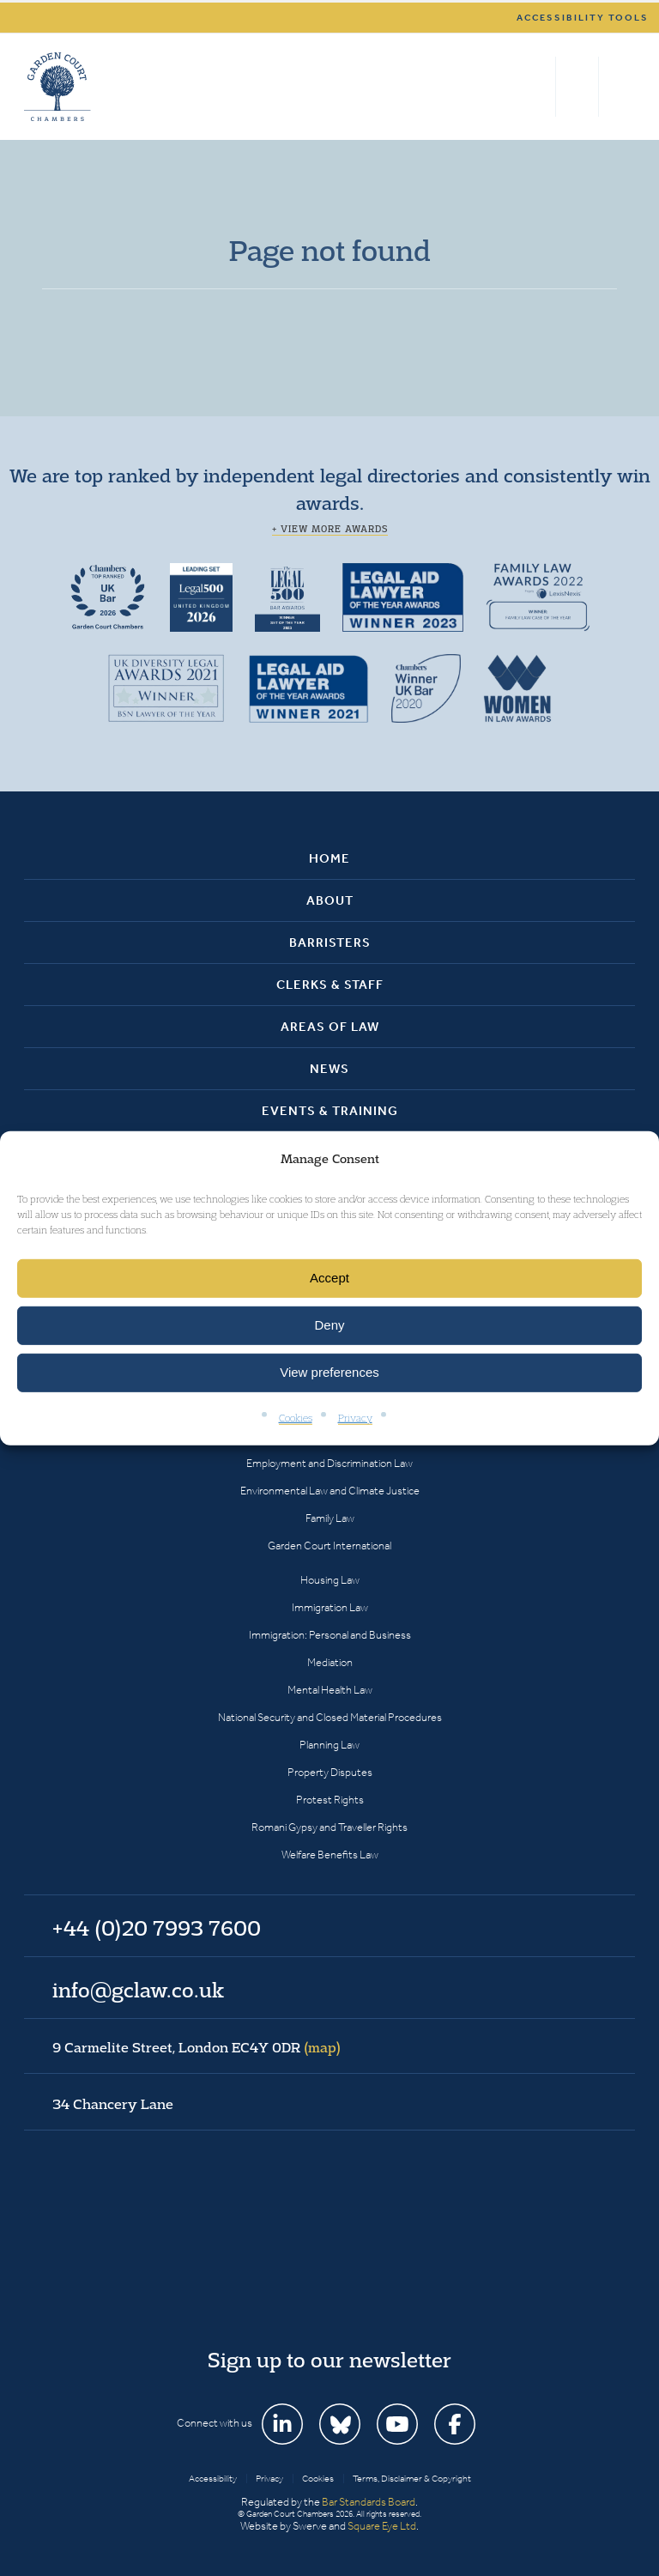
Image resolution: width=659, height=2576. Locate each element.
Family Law (329, 1518)
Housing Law (330, 1579)
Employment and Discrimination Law (329, 1463)
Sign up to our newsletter (329, 2360)
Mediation (330, 1662)
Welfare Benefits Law (329, 1854)
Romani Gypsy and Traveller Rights (329, 1827)
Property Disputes (329, 1772)
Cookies (295, 1417)
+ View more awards (330, 529)
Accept (329, 1277)
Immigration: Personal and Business (330, 1634)
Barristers (330, 942)
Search (538, 87)
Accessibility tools (583, 17)
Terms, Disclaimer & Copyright (412, 2478)
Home (329, 858)
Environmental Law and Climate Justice (330, 1490)
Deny (329, 1325)
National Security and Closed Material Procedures (330, 1717)
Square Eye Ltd (382, 2525)
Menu (619, 87)
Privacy (355, 1417)
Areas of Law (330, 1026)
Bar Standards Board (368, 2501)
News (329, 1068)
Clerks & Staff (330, 984)
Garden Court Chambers (57, 86)
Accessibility (213, 2478)
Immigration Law (330, 1607)
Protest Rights (330, 1799)
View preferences (329, 1372)
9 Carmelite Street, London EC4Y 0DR (196, 2047)
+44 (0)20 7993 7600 (577, 87)
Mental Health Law (329, 1689)
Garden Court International (329, 1545)
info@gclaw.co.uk (138, 1990)
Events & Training (330, 1110)
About (330, 900)
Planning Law (329, 1744)
